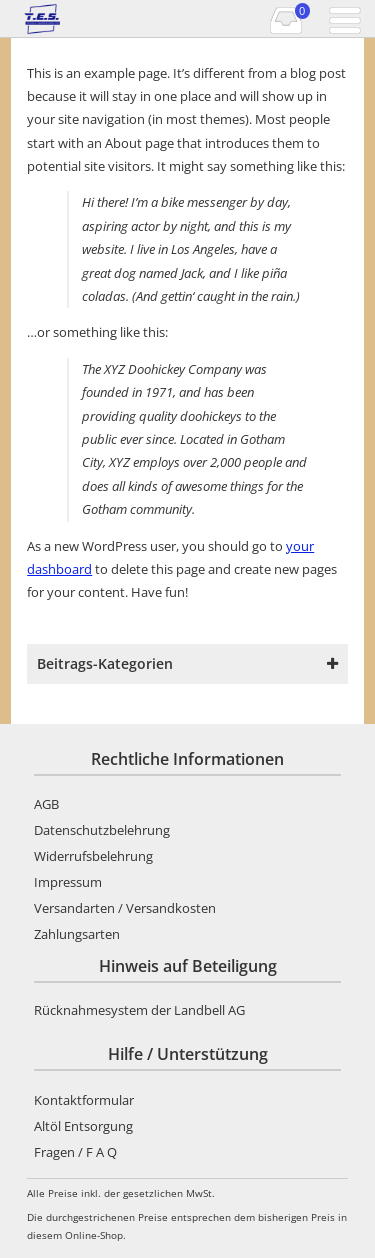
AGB (46, 804)
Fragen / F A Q (75, 1152)
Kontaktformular (84, 1100)
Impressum (68, 882)
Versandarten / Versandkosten (125, 908)
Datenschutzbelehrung (102, 830)
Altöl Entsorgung (83, 1126)
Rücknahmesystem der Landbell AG (139, 1010)
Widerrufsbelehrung (93, 856)
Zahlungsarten (77, 934)
